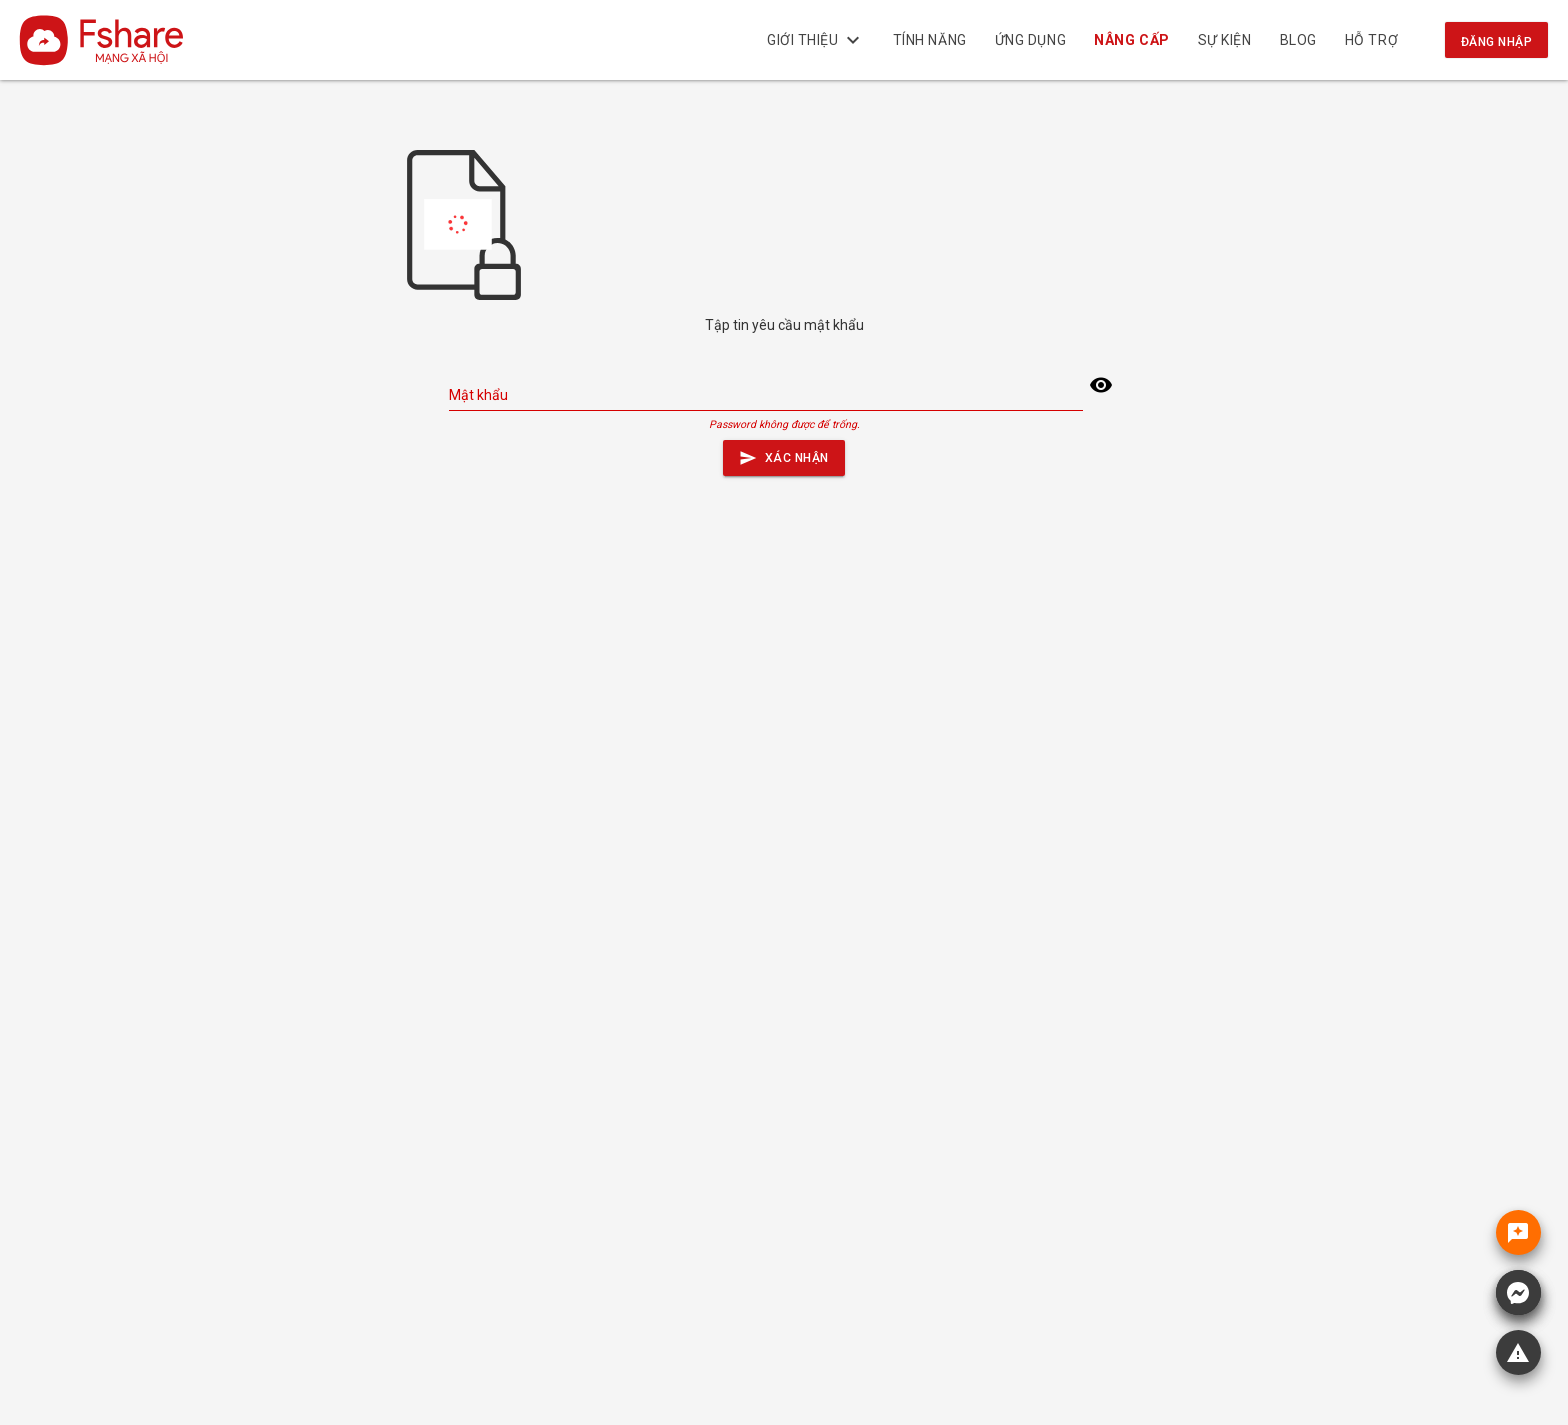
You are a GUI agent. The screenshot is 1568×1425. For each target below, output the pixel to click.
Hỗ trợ (1371, 40)
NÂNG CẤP (1132, 40)
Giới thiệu (816, 40)
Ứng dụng (1030, 40)
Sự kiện (1225, 40)
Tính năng (930, 40)
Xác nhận (784, 453)
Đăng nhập (1496, 42)
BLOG (1298, 40)
